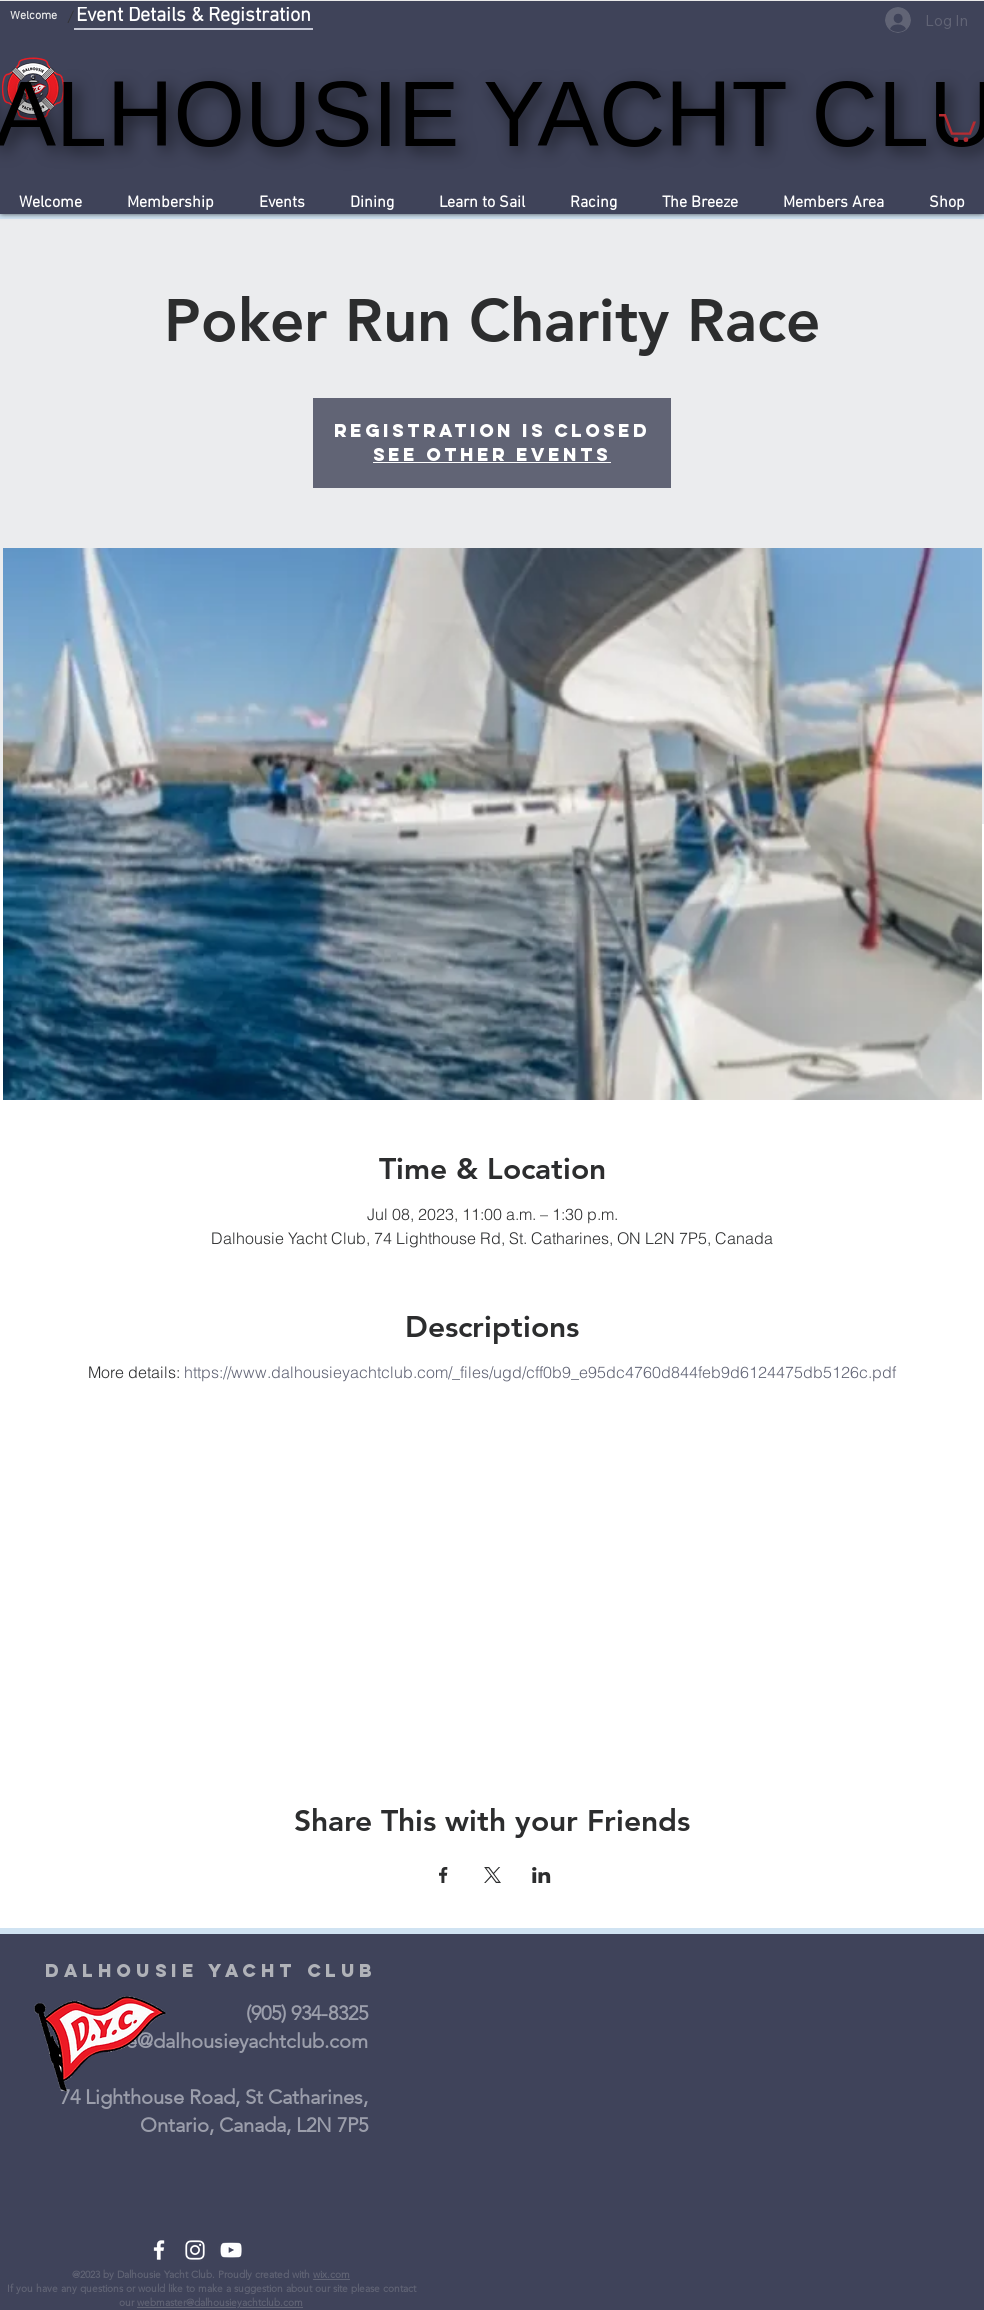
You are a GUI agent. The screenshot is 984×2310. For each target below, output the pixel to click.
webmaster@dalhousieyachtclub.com (220, 2302)
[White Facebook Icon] (159, 2250)
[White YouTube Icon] (231, 2250)
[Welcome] (33, 17)
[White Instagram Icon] (195, 2250)
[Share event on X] (492, 1875)
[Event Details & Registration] (193, 17)
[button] (957, 126)
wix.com (331, 2274)
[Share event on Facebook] (443, 1875)
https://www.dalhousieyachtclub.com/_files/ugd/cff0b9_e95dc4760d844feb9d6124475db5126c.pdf (540, 1372)
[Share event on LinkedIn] (541, 1875)
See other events (492, 454)
